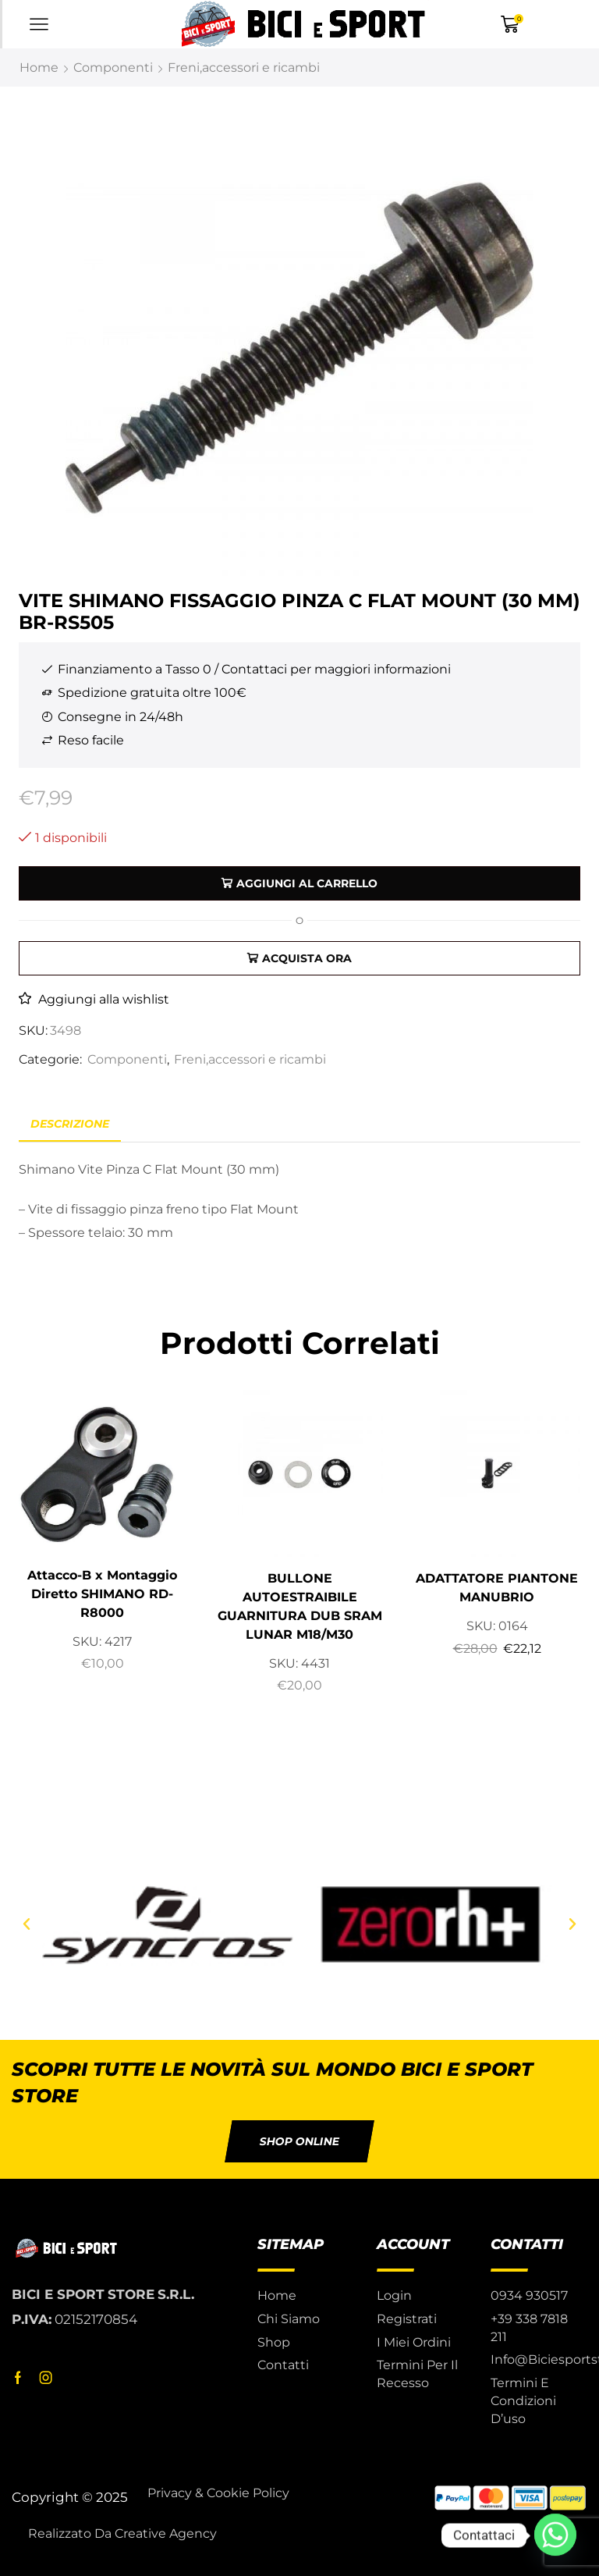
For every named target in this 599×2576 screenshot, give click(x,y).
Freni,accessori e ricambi (244, 67)
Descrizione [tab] (69, 1124)
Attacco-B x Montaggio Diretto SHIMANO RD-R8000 (102, 1594)
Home (38, 67)
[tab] (70, 1124)
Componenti (113, 67)
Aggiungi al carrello (306, 883)
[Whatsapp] (555, 2535)
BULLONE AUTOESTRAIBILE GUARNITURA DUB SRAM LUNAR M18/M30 (300, 1606)
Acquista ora (307, 958)
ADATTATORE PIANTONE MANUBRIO (497, 1587)
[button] (26, 1924)
